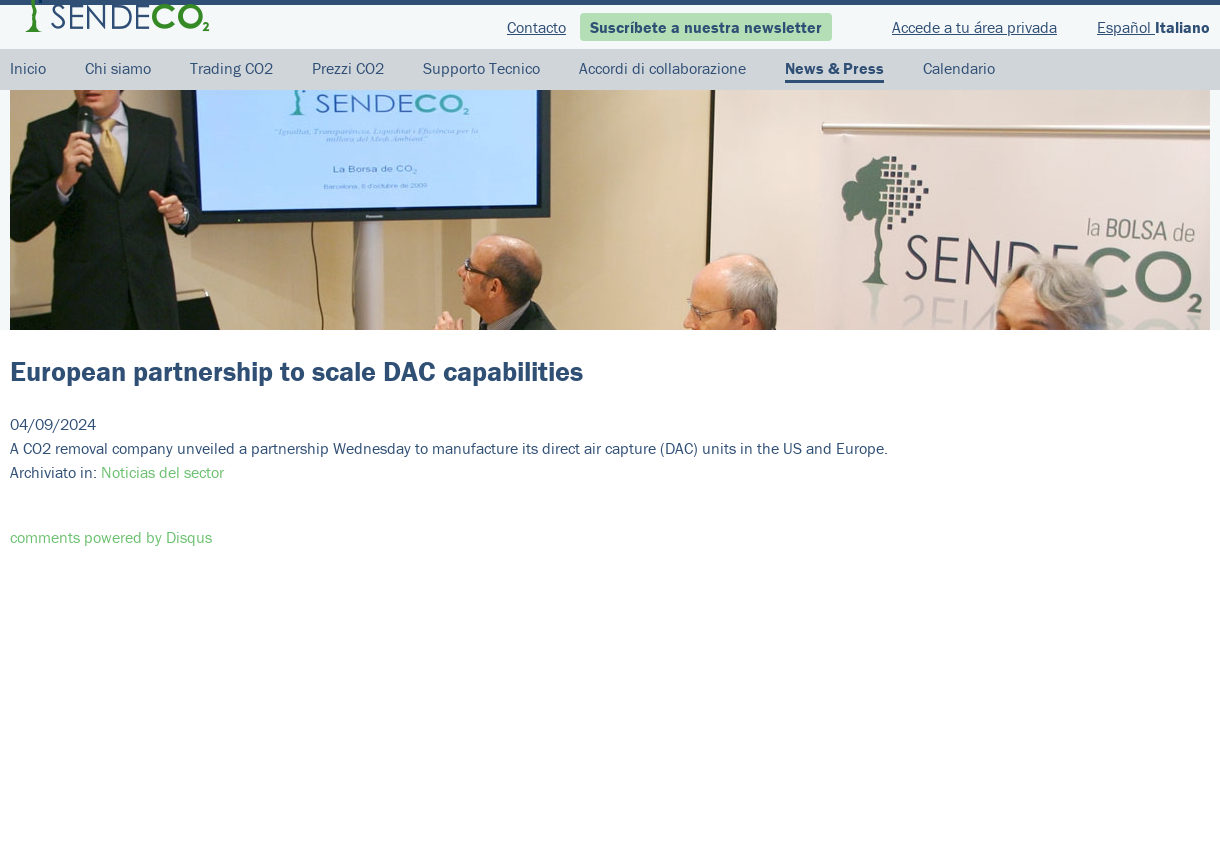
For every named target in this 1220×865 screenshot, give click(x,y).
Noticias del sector (162, 472)
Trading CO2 (231, 68)
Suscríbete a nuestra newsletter (706, 27)
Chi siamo (118, 68)
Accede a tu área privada (974, 27)
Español (1126, 27)
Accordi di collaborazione (662, 68)
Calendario (959, 68)
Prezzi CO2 (348, 68)
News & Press (834, 68)
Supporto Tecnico (481, 68)
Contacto (536, 27)
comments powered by (111, 537)
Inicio (28, 68)
